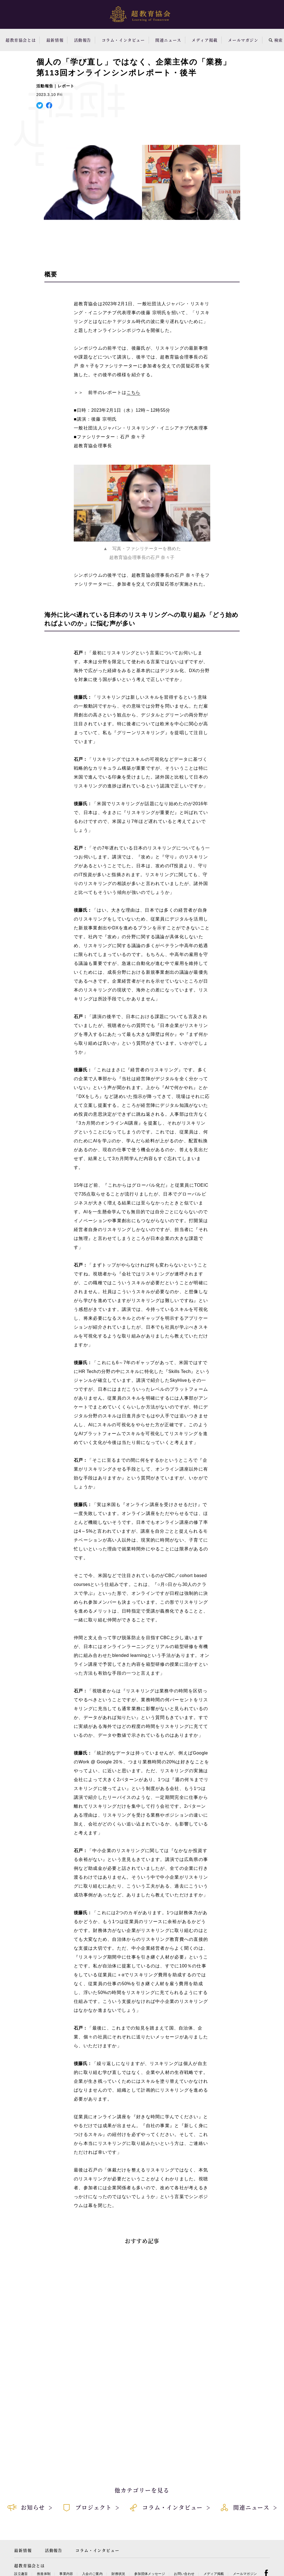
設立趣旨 (21, 2574)
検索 (276, 40)
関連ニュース (168, 40)
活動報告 (82, 40)
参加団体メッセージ (149, 2574)
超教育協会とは (21, 40)
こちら (133, 392)
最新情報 (55, 40)
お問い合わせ (184, 2574)
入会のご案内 (92, 2574)
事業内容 (66, 2574)
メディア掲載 (205, 40)
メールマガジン (243, 40)
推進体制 (43, 2574)
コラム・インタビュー (123, 40)
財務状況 (118, 2574)
